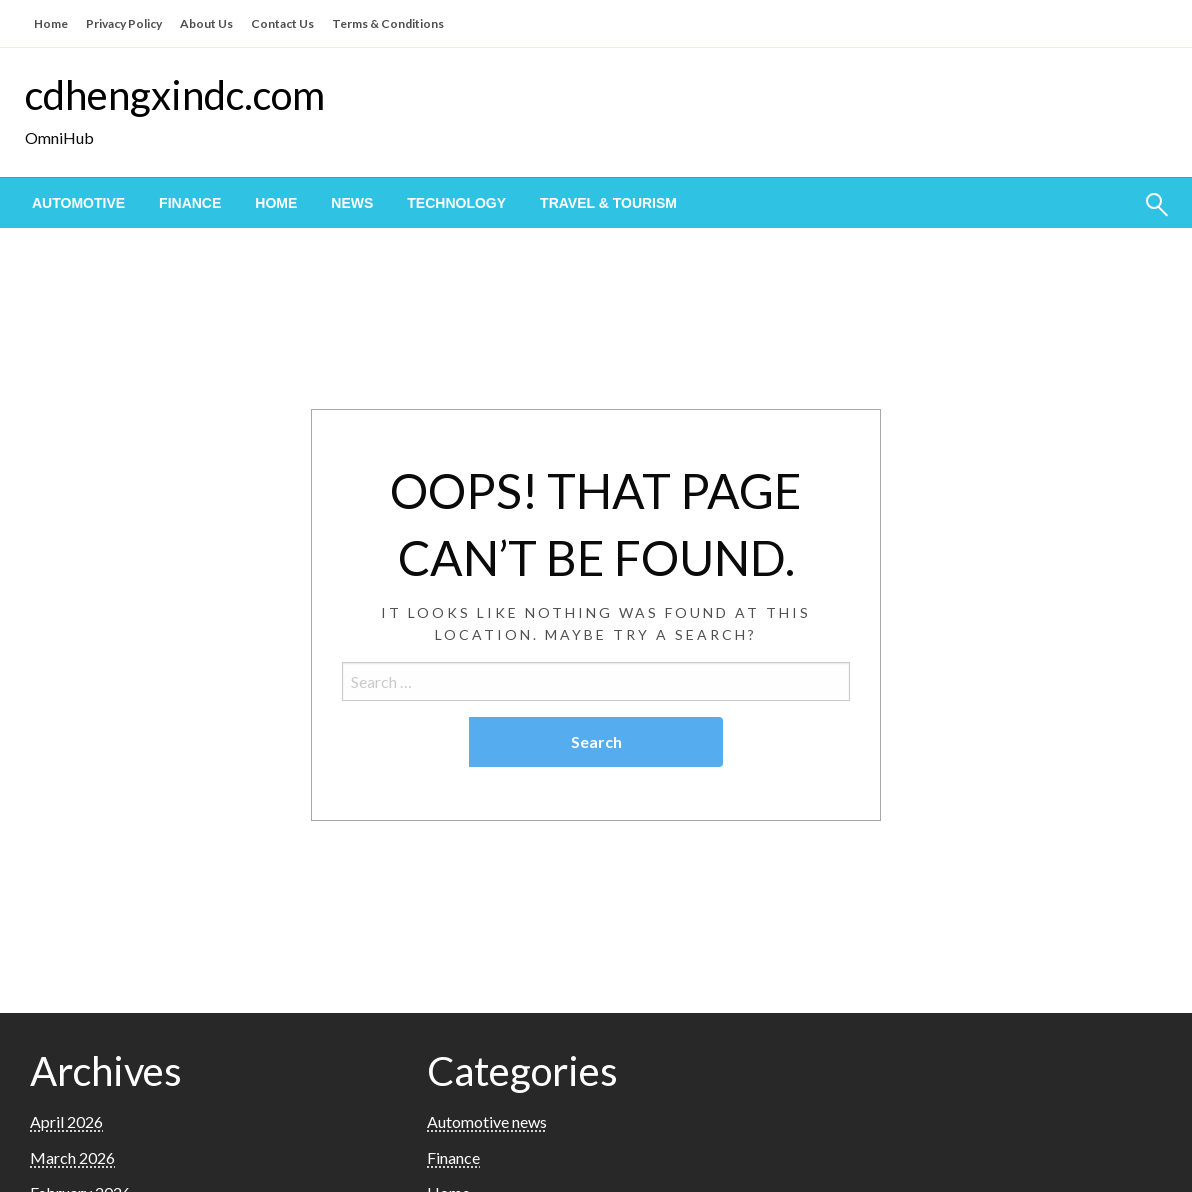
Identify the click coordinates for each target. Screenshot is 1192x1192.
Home (51, 23)
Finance (190, 203)
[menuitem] (78, 203)
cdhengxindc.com (175, 95)
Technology (456, 203)
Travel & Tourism (608, 203)
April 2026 (66, 1121)
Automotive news (487, 1121)
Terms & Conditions (388, 23)
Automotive (78, 203)
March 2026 (72, 1157)
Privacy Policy (124, 23)
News (352, 203)
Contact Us (282, 23)
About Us (206, 23)
